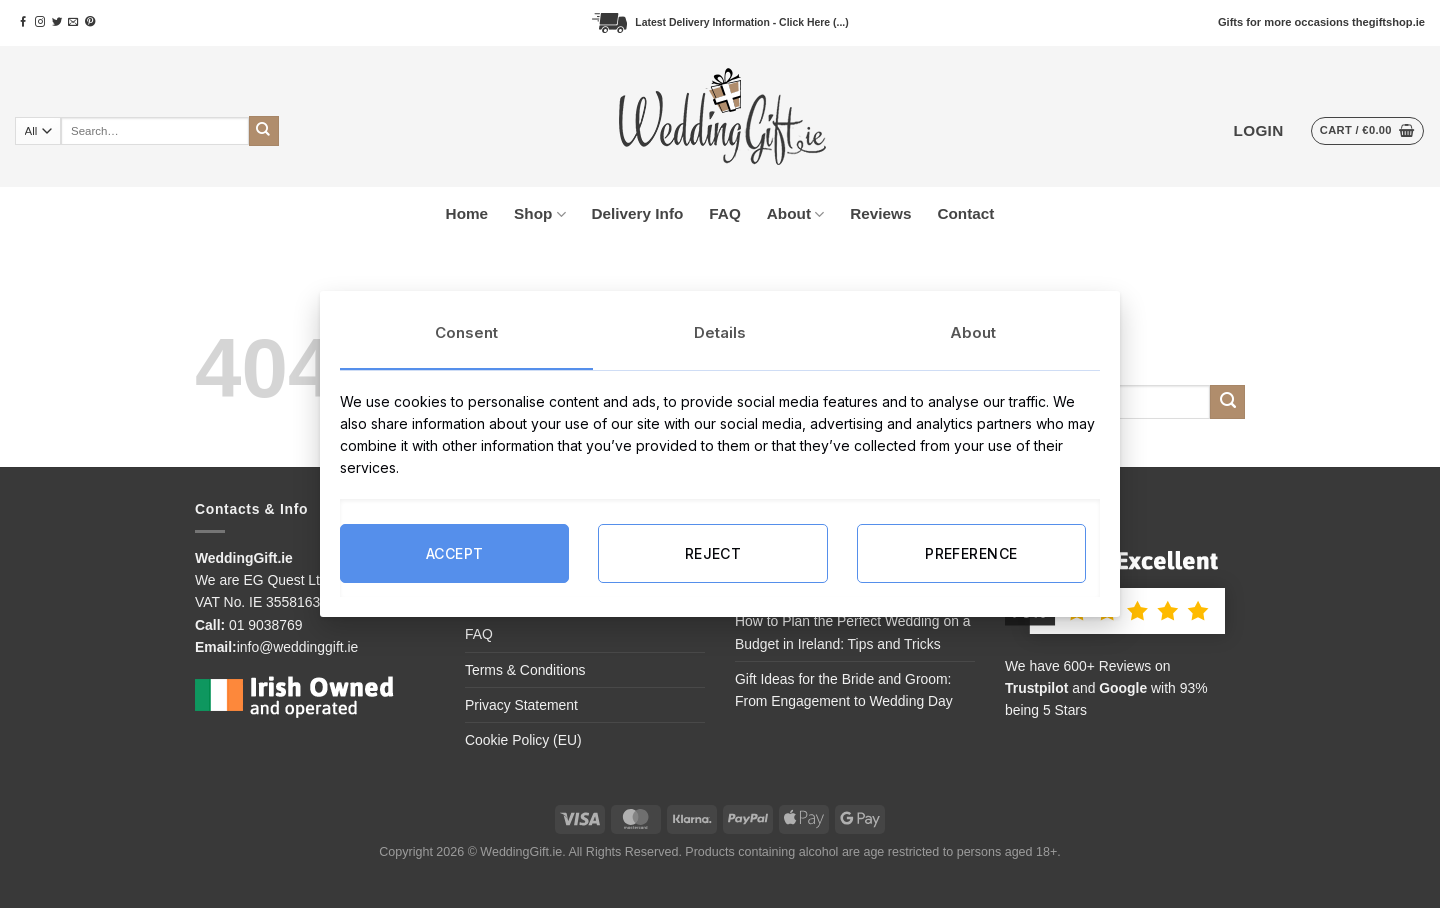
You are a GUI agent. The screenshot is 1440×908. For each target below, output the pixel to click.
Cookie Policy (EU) (523, 740)
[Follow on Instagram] (40, 22)
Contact (965, 213)
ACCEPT (455, 552)
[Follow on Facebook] (23, 22)
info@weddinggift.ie (298, 647)
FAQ (724, 213)
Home (467, 213)
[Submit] (264, 131)
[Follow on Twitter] (57, 22)
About (795, 214)
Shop (539, 214)
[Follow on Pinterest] (90, 22)
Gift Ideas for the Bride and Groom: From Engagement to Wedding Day (844, 690)
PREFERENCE (971, 552)
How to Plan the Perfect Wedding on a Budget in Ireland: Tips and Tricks (853, 632)
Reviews (880, 213)
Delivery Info (638, 213)
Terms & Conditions (525, 670)
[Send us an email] (73, 22)
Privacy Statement (521, 705)
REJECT (713, 552)
